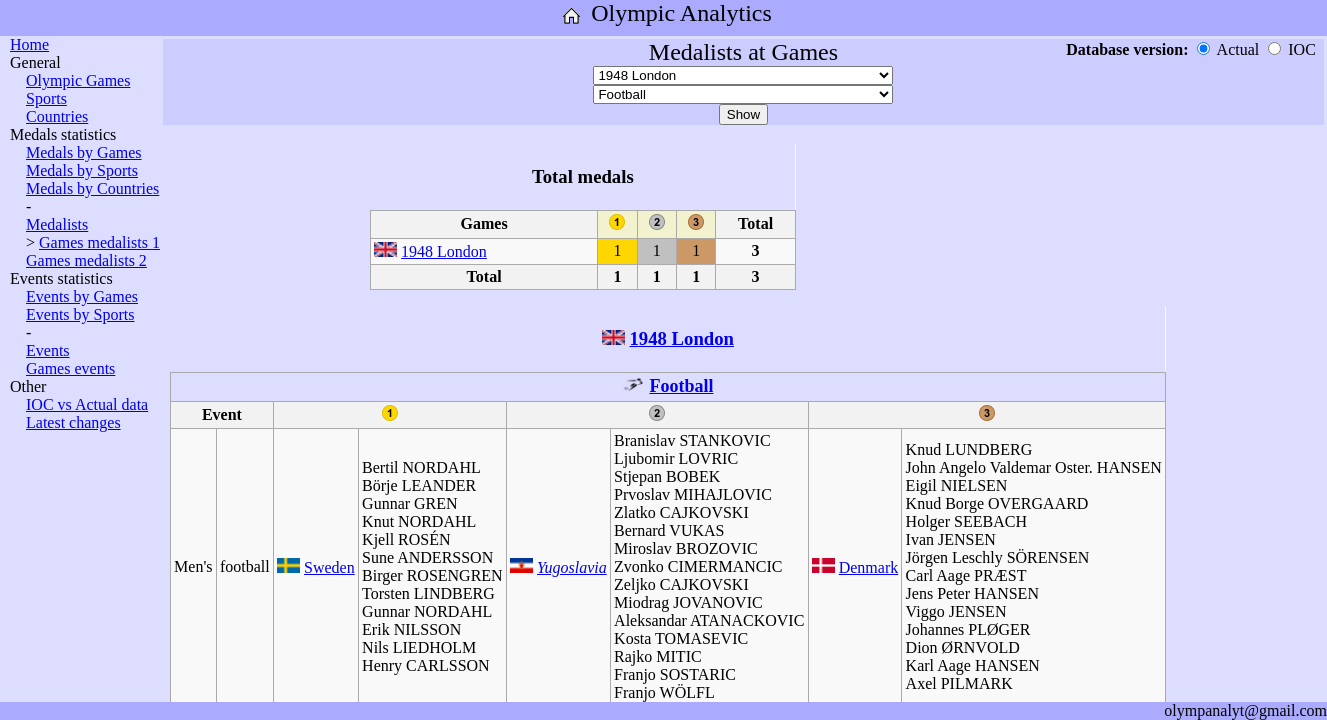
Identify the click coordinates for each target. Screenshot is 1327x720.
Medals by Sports (82, 170)
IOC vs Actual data (87, 404)
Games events (70, 368)
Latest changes (73, 422)
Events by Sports (80, 314)
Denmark (869, 567)
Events (48, 350)
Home (29, 44)
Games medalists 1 (99, 242)
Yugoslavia (572, 567)
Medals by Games (84, 152)
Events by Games (82, 296)
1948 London (444, 251)
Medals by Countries (92, 188)
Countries (57, 116)
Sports (46, 98)
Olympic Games (78, 80)
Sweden (329, 567)
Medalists (57, 224)
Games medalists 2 (86, 260)
